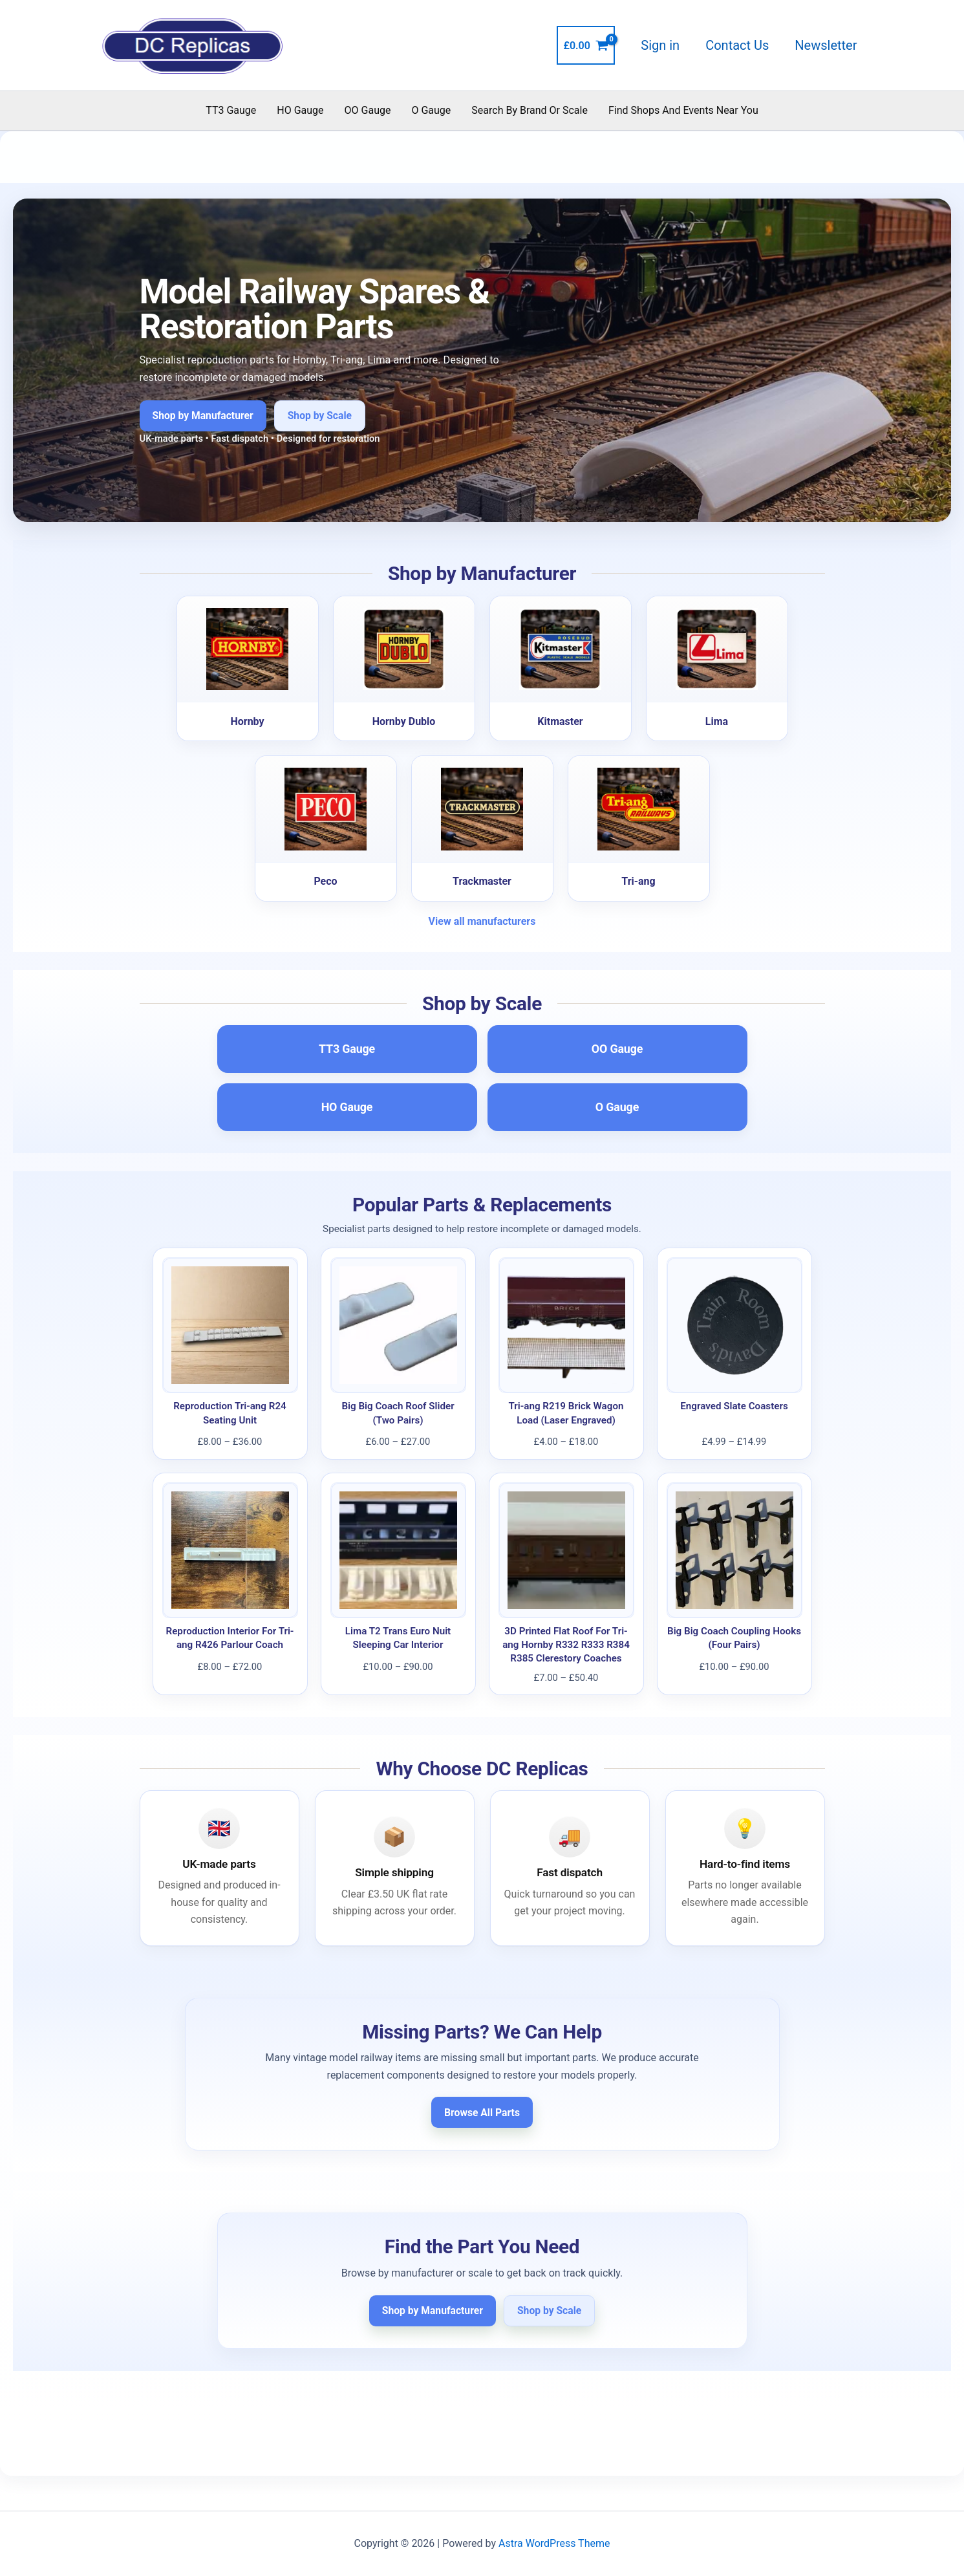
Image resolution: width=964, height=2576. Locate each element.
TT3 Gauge (231, 110)
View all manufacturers (482, 921)
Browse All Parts (482, 2112)
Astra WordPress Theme (554, 2543)
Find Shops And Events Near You (683, 110)
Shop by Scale (320, 415)
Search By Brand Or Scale (529, 110)
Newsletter (826, 45)
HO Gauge (300, 110)
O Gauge (431, 110)
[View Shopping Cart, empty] (586, 45)
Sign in (660, 45)
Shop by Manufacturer (203, 415)
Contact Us (737, 45)
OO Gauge (368, 110)
